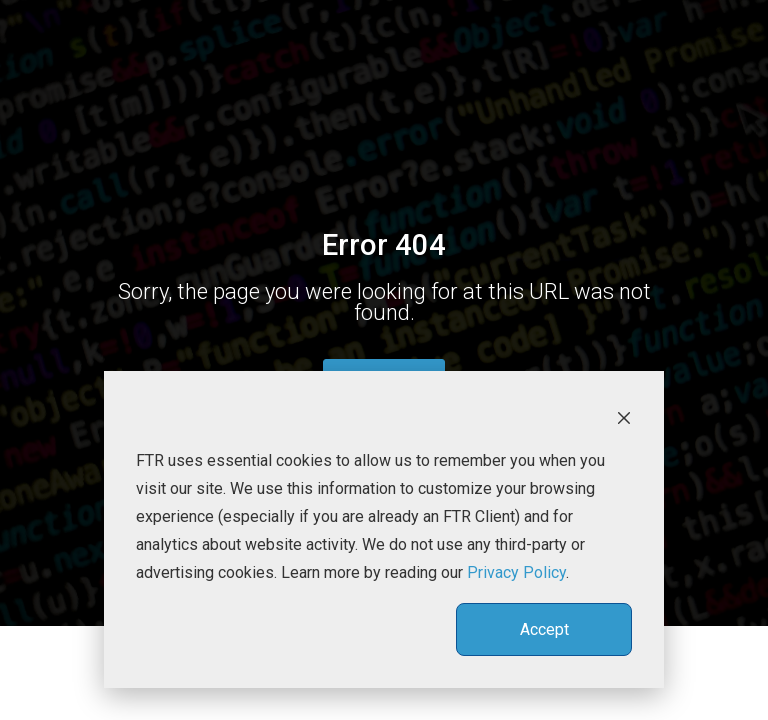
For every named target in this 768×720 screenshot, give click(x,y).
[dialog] (384, 529)
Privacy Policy (516, 572)
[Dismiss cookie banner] (624, 417)
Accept (544, 629)
